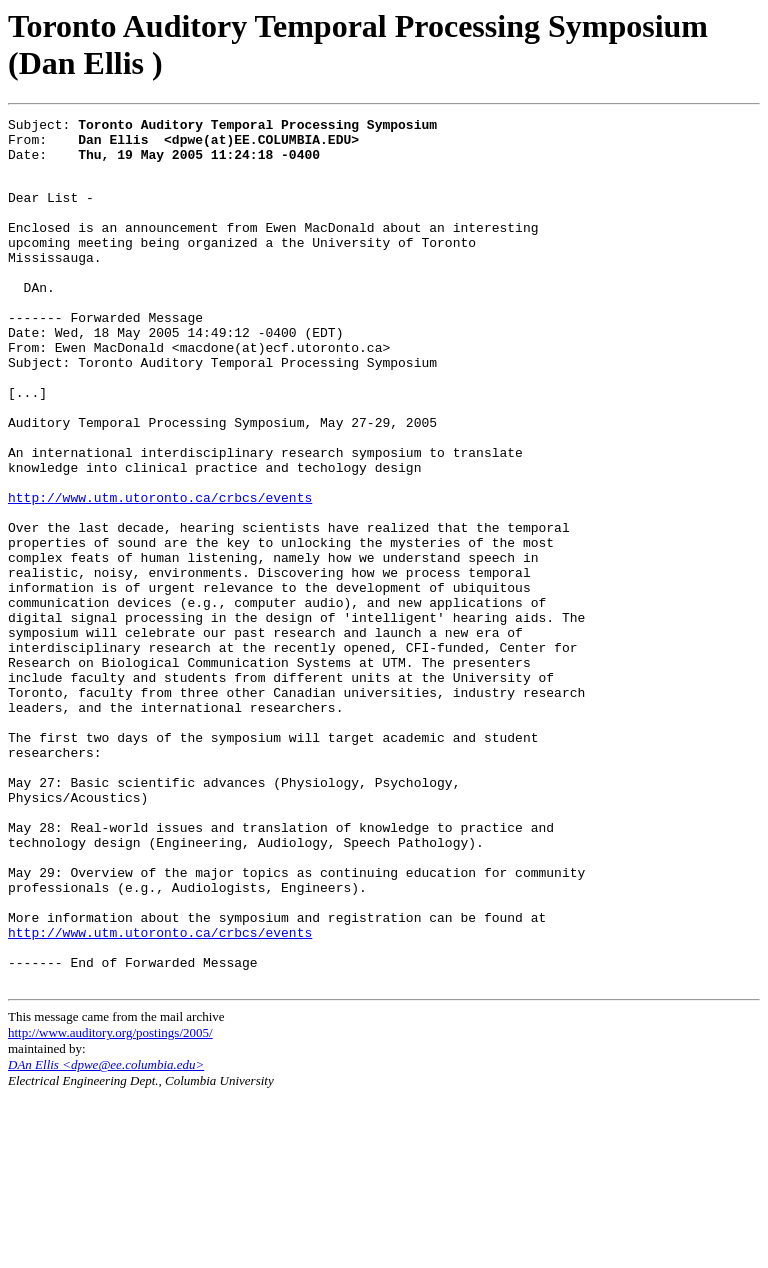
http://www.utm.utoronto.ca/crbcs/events (160, 572)
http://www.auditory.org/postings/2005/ (110, 1203)
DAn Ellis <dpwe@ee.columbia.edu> (106, 1235)
